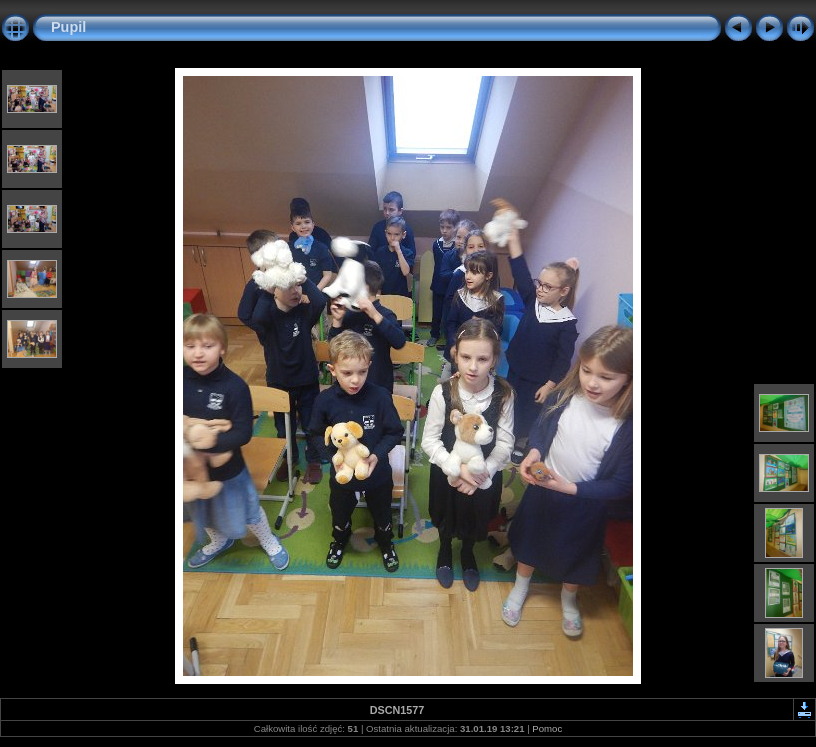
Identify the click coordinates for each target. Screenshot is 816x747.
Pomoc (547, 728)
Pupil (68, 27)
